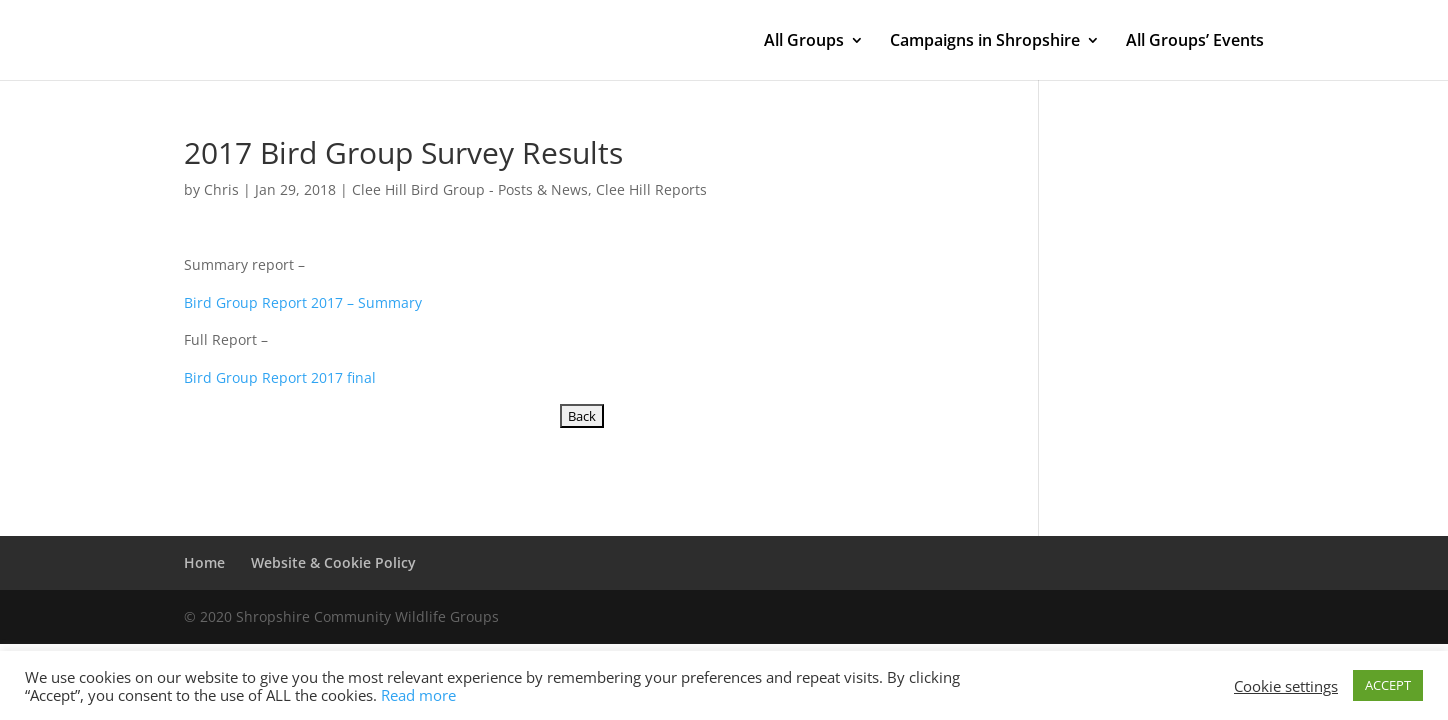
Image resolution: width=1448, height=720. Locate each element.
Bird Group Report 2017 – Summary (303, 302)
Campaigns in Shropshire (985, 42)
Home (204, 562)
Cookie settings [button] (1286, 686)
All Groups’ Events (1195, 42)
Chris (221, 189)
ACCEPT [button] (1388, 685)
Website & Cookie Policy (333, 562)
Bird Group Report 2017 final (280, 377)
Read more (418, 695)
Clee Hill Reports (651, 189)
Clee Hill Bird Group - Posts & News (470, 189)
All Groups (804, 42)
